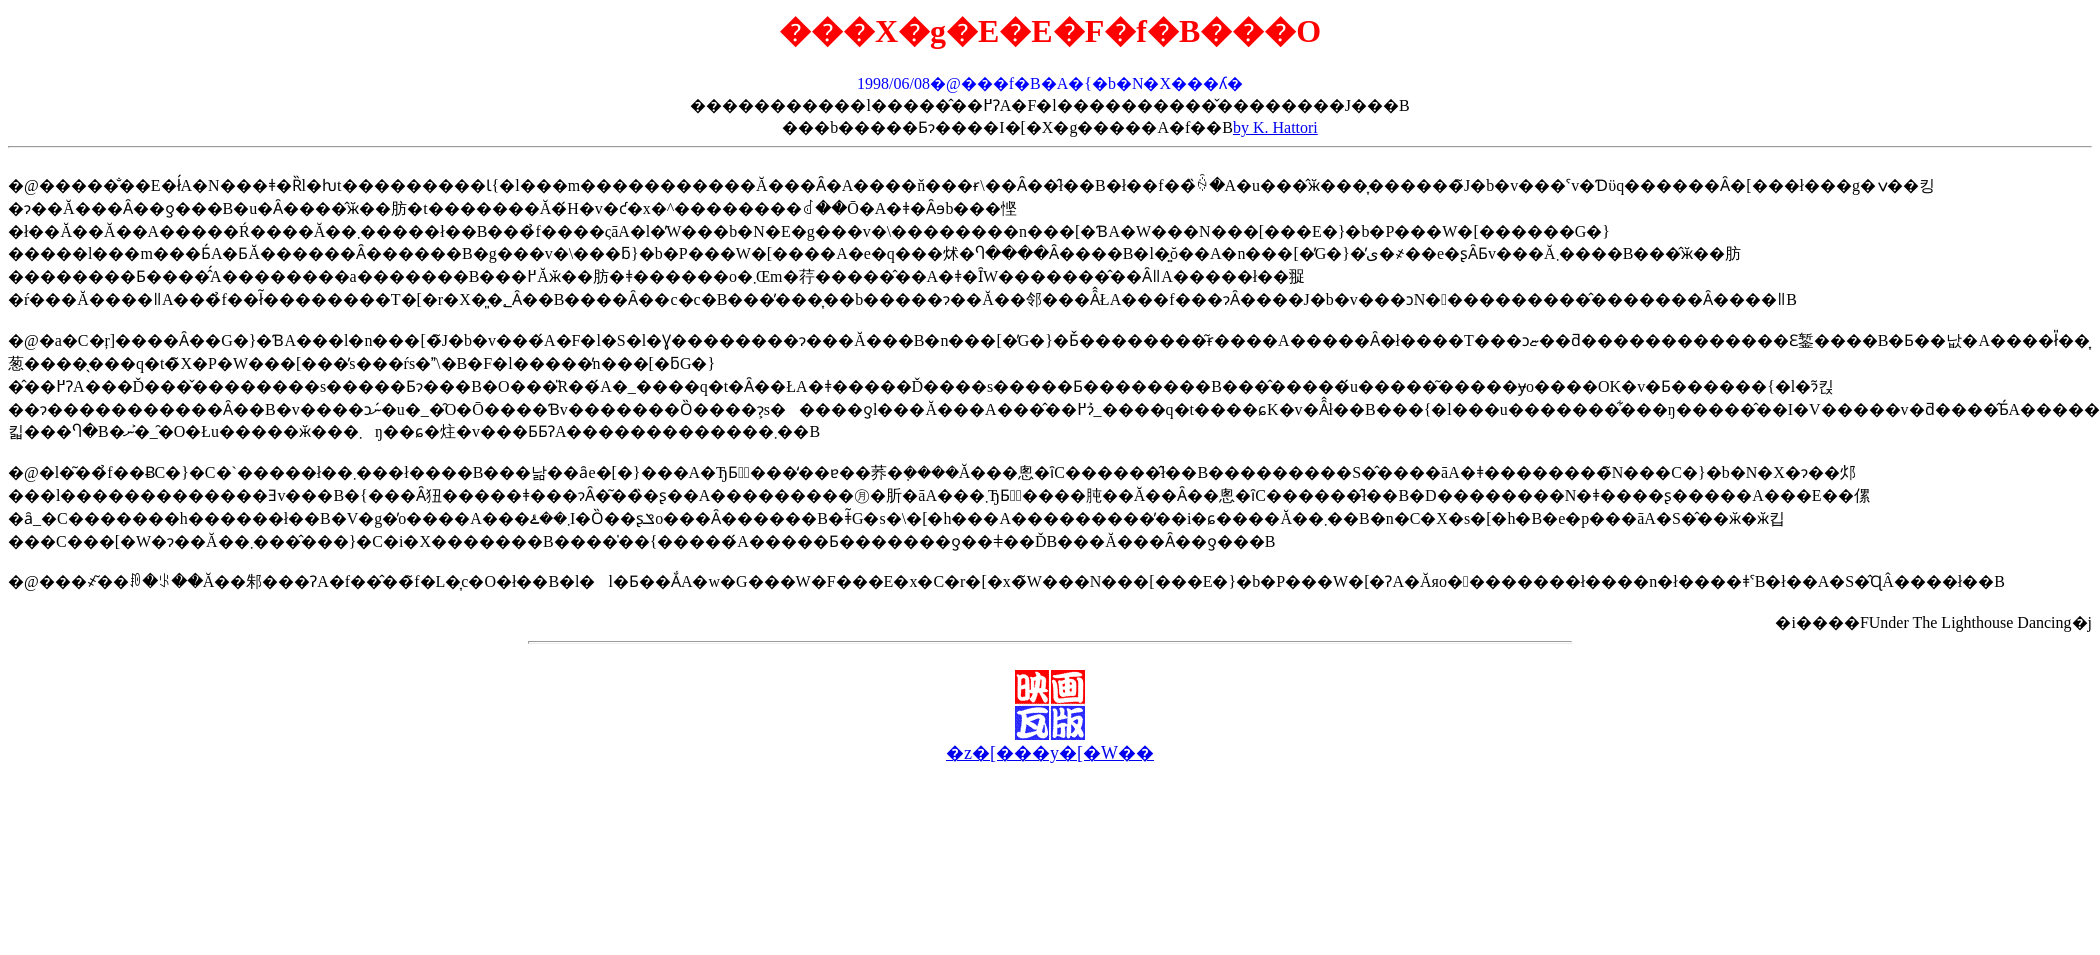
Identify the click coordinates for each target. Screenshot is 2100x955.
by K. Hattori (1275, 127)
